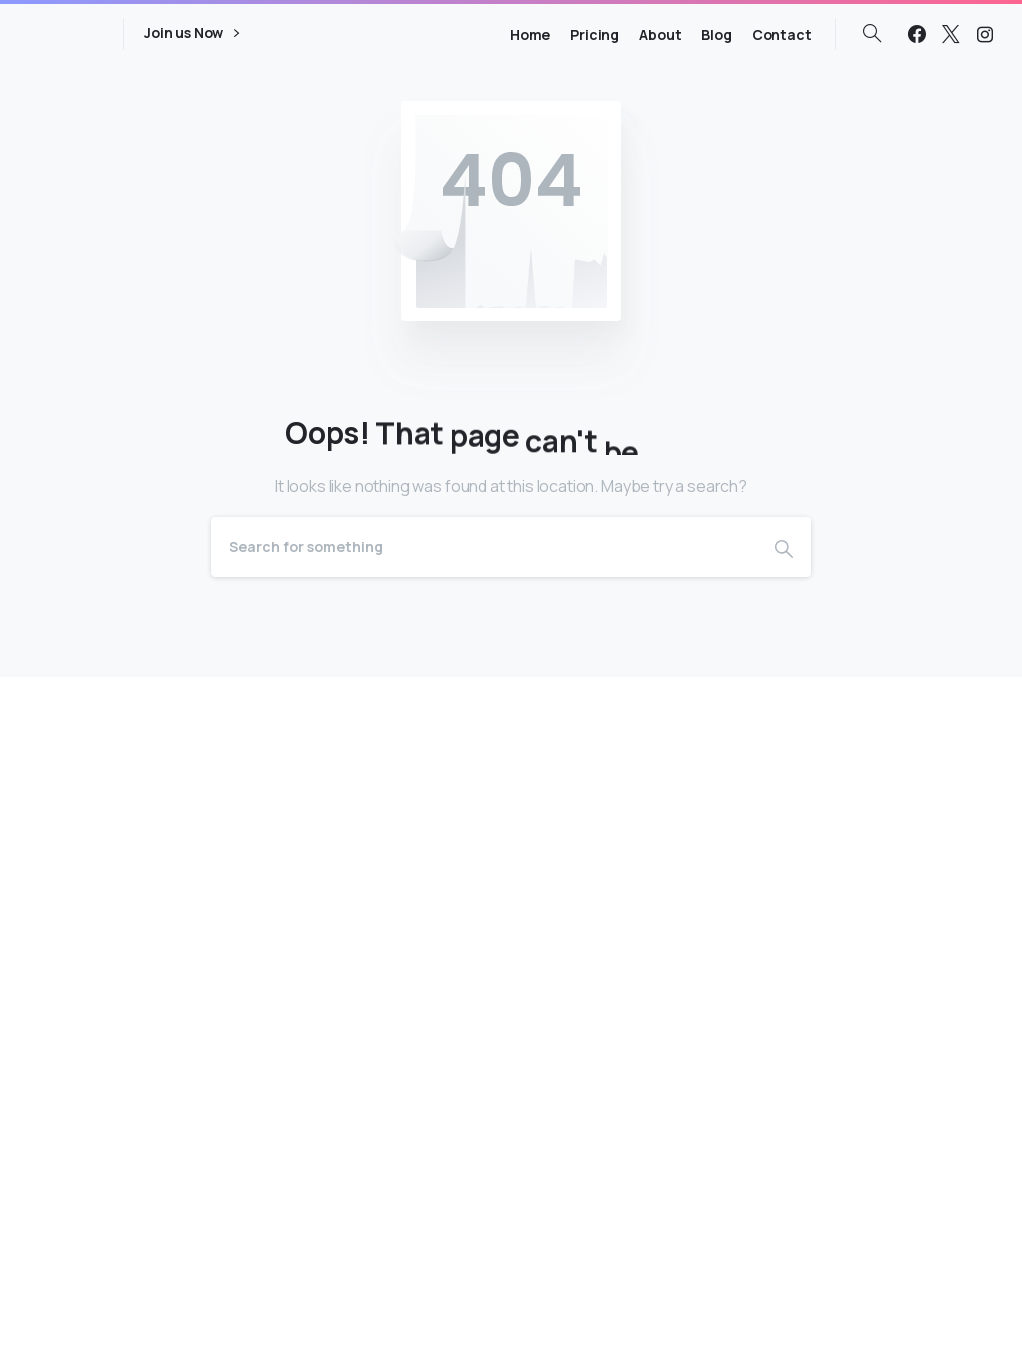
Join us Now (191, 33)
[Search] (484, 547)
